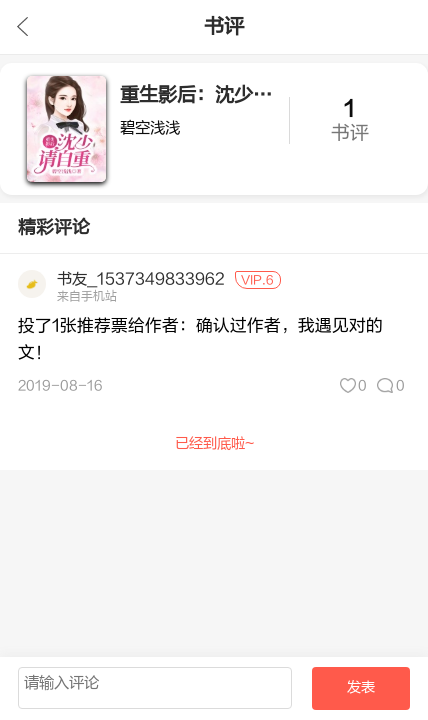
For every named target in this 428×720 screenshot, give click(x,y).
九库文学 (22, 27)
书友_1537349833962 (141, 279)
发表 (361, 687)
